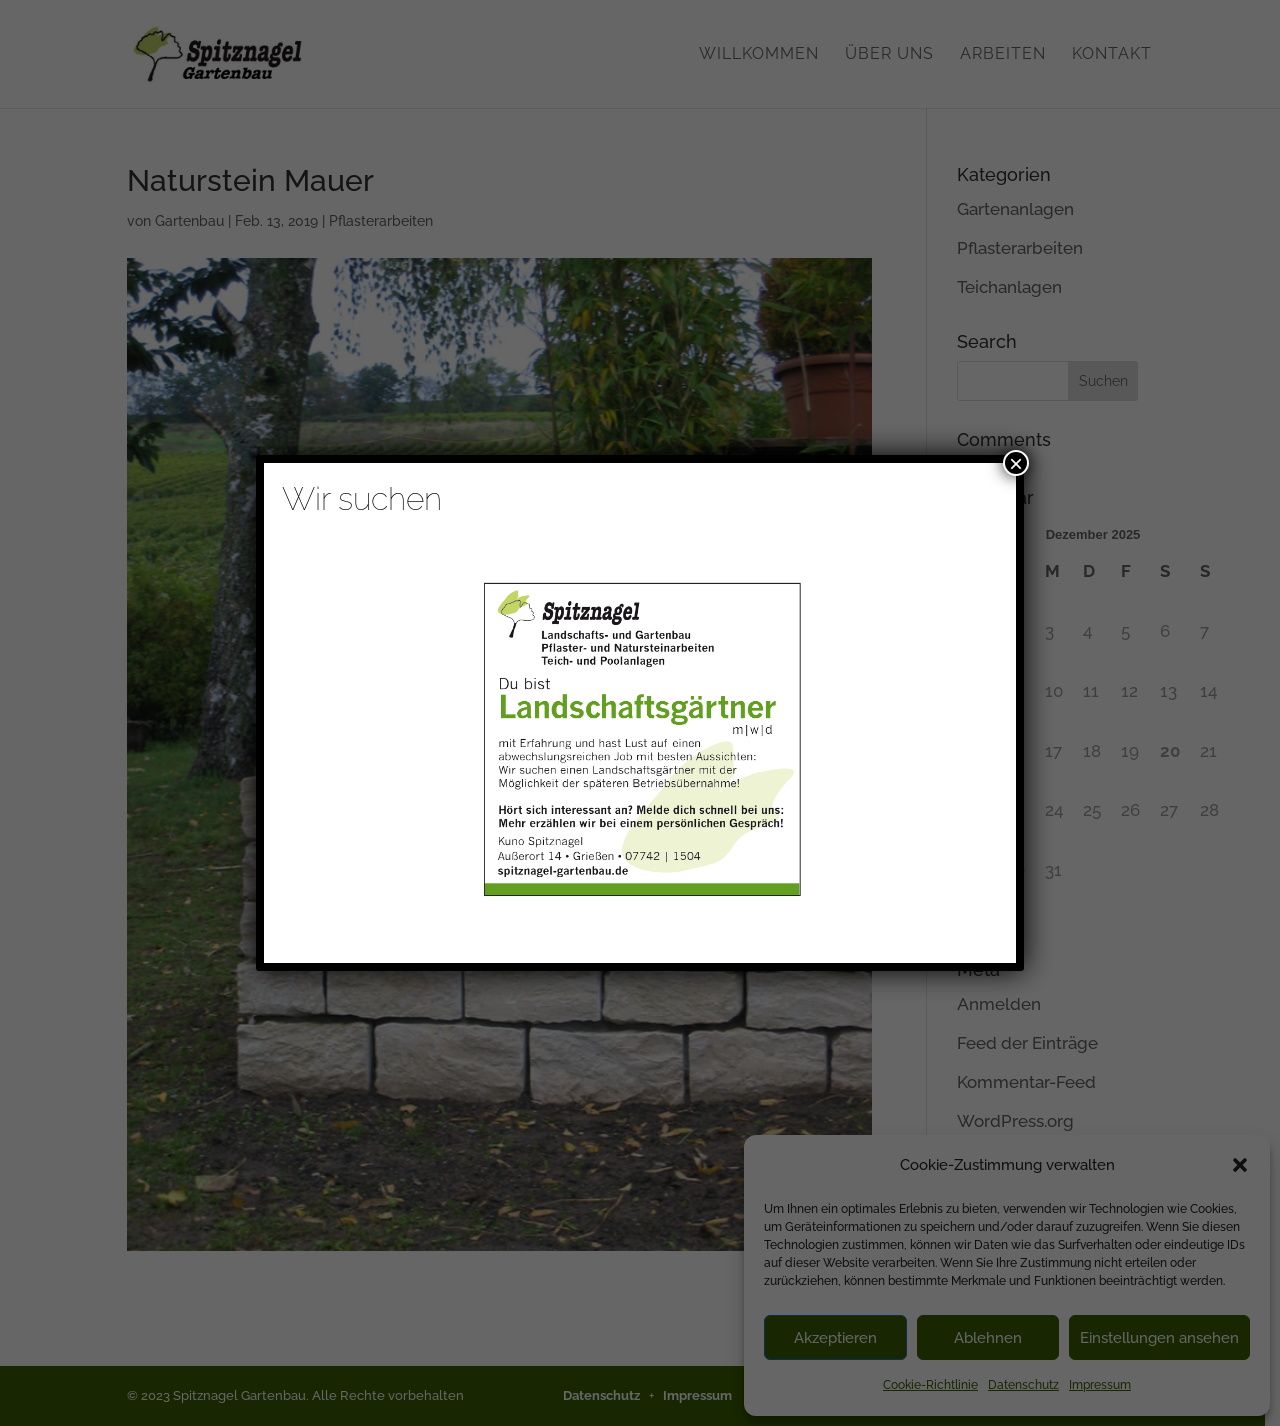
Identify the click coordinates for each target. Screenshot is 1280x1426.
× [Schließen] (1016, 463)
